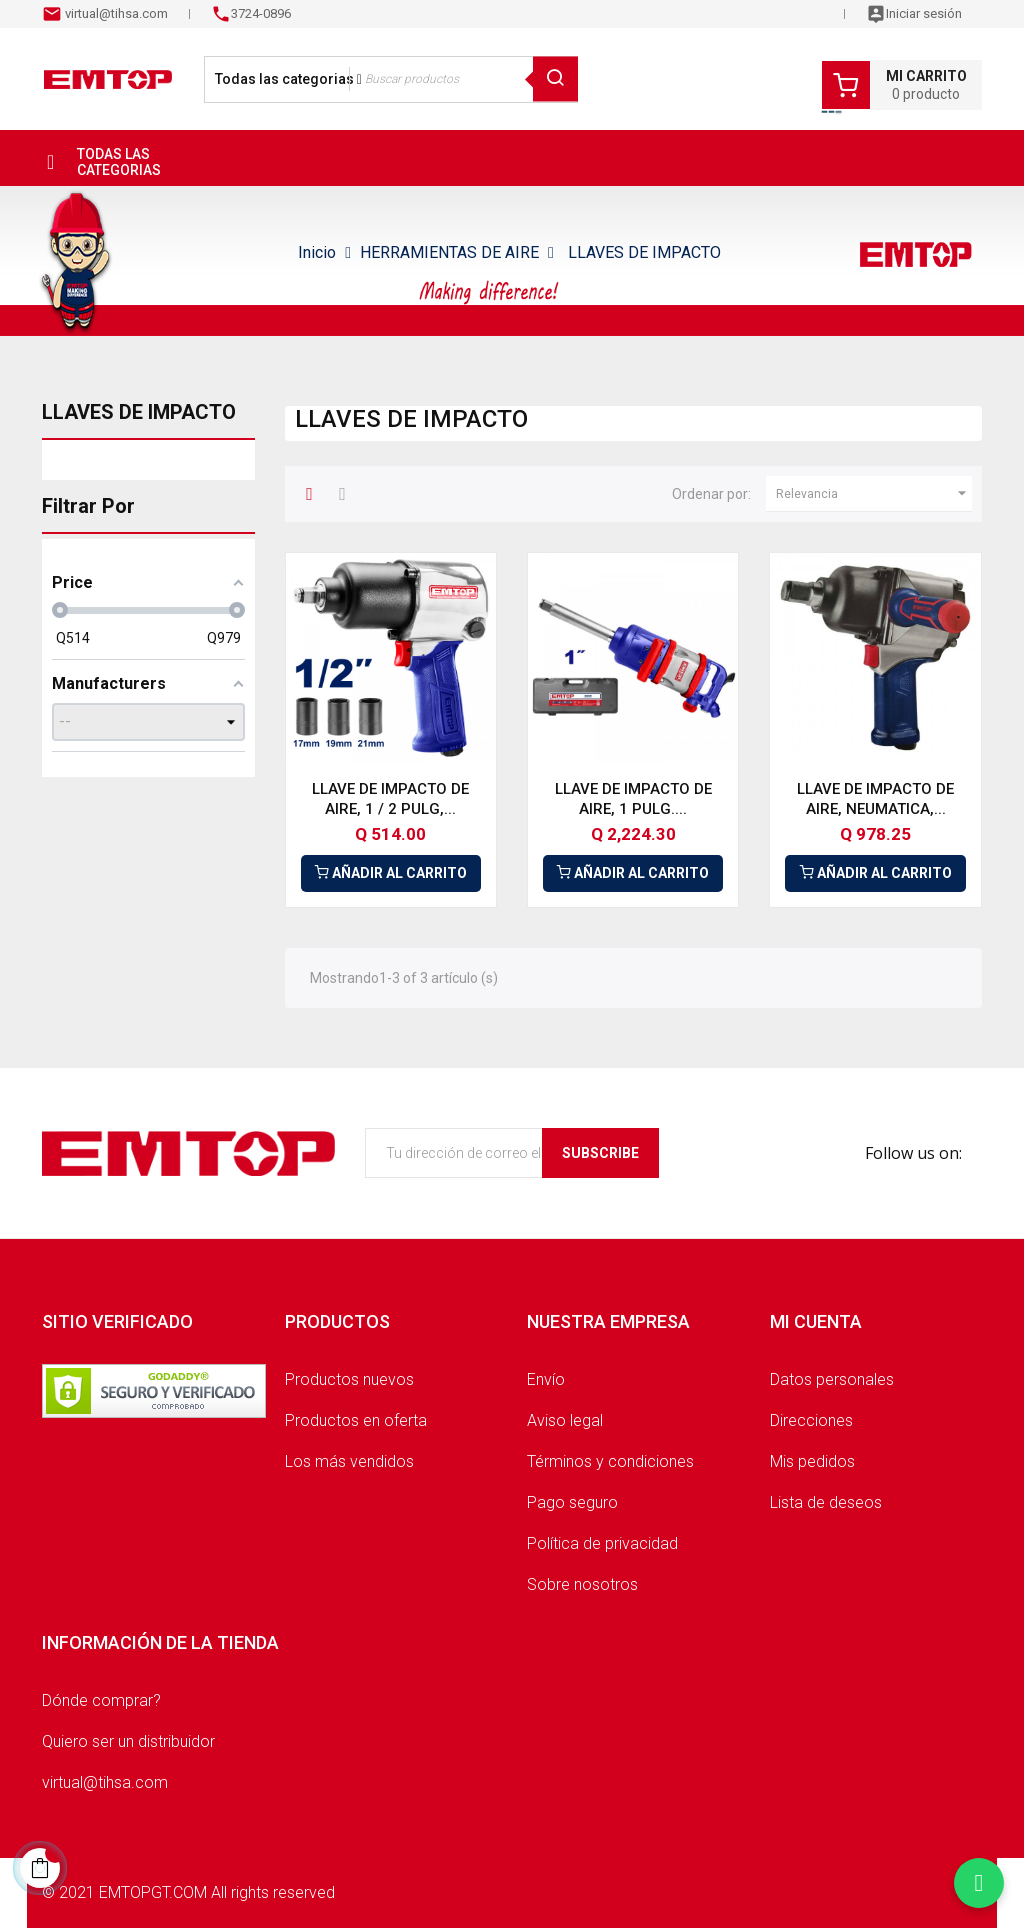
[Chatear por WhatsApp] (979, 1883)
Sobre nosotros (582, 1584)
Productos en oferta (356, 1420)
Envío (546, 1379)
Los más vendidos (349, 1461)
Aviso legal (565, 1420)
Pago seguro (572, 1502)
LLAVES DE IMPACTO (139, 412)
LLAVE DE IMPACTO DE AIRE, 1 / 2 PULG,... (390, 799)
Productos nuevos (349, 1379)
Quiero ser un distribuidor (128, 1741)
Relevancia (874, 494)
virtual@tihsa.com (115, 13)
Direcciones (811, 1420)
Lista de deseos (826, 1502)
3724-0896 (261, 13)
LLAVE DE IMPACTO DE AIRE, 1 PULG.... (633, 799)
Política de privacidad (602, 1543)
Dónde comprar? (101, 1700)
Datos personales (832, 1379)
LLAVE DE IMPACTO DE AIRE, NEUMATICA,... (875, 799)
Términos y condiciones (610, 1461)
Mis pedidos (812, 1461)
